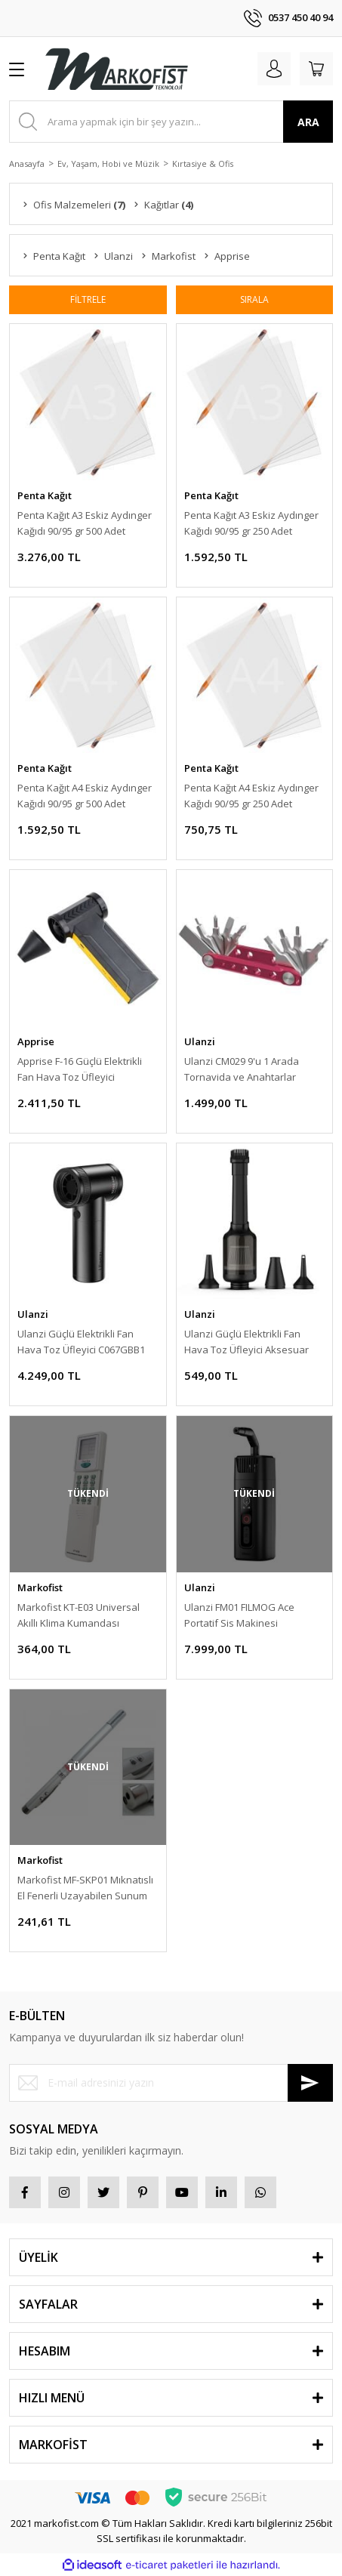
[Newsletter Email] (171, 2083)
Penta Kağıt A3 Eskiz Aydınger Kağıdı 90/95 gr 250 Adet (251, 523)
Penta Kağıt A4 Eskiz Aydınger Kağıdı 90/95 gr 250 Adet (251, 795)
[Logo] (116, 69)
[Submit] (310, 2083)
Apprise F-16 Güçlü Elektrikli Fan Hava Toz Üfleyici (79, 1069)
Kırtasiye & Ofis (202, 163)
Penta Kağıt (44, 495)
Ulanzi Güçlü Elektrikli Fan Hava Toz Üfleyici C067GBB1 (81, 1341)
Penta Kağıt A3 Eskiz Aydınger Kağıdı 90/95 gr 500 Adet (84, 523)
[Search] (171, 121)
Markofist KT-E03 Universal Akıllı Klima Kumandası (78, 1615)
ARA (308, 122)
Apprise (35, 1041)
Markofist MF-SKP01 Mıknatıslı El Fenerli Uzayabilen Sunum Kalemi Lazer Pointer (85, 1888)
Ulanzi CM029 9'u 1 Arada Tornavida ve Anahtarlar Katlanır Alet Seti (241, 1069)
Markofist (40, 1587)
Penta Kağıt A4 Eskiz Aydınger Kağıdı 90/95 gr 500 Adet (84, 795)
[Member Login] (274, 68)
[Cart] (316, 68)
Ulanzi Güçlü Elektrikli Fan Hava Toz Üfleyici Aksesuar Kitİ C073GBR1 (246, 1342)
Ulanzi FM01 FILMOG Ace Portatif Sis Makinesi (239, 1615)
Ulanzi (199, 1041)
